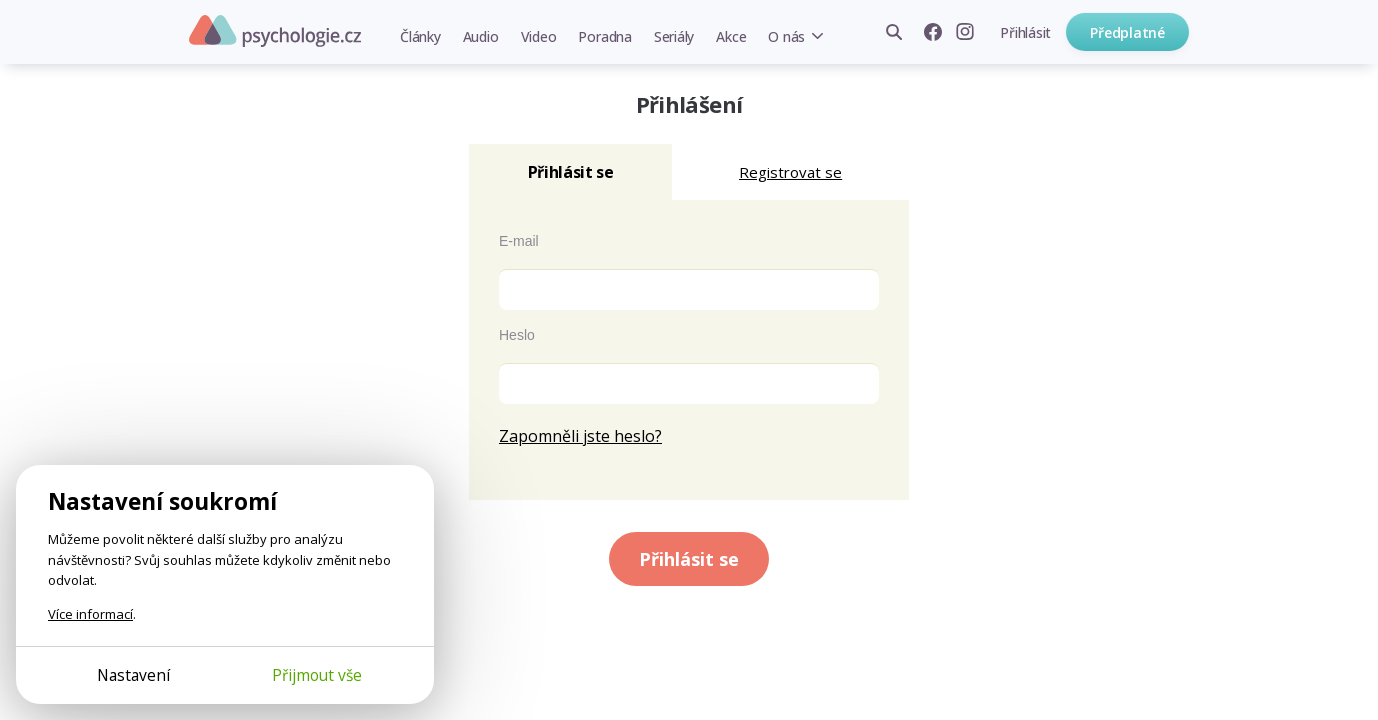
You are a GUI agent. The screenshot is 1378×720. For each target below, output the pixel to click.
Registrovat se (790, 172)
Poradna (604, 36)
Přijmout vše (317, 675)
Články (420, 36)
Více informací (90, 614)
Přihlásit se (689, 559)
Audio (481, 36)
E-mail (519, 241)
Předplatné (1127, 32)
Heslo (517, 335)
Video (539, 36)
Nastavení (133, 675)
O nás (786, 36)
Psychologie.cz (275, 31)
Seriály (674, 36)
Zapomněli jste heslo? (580, 436)
